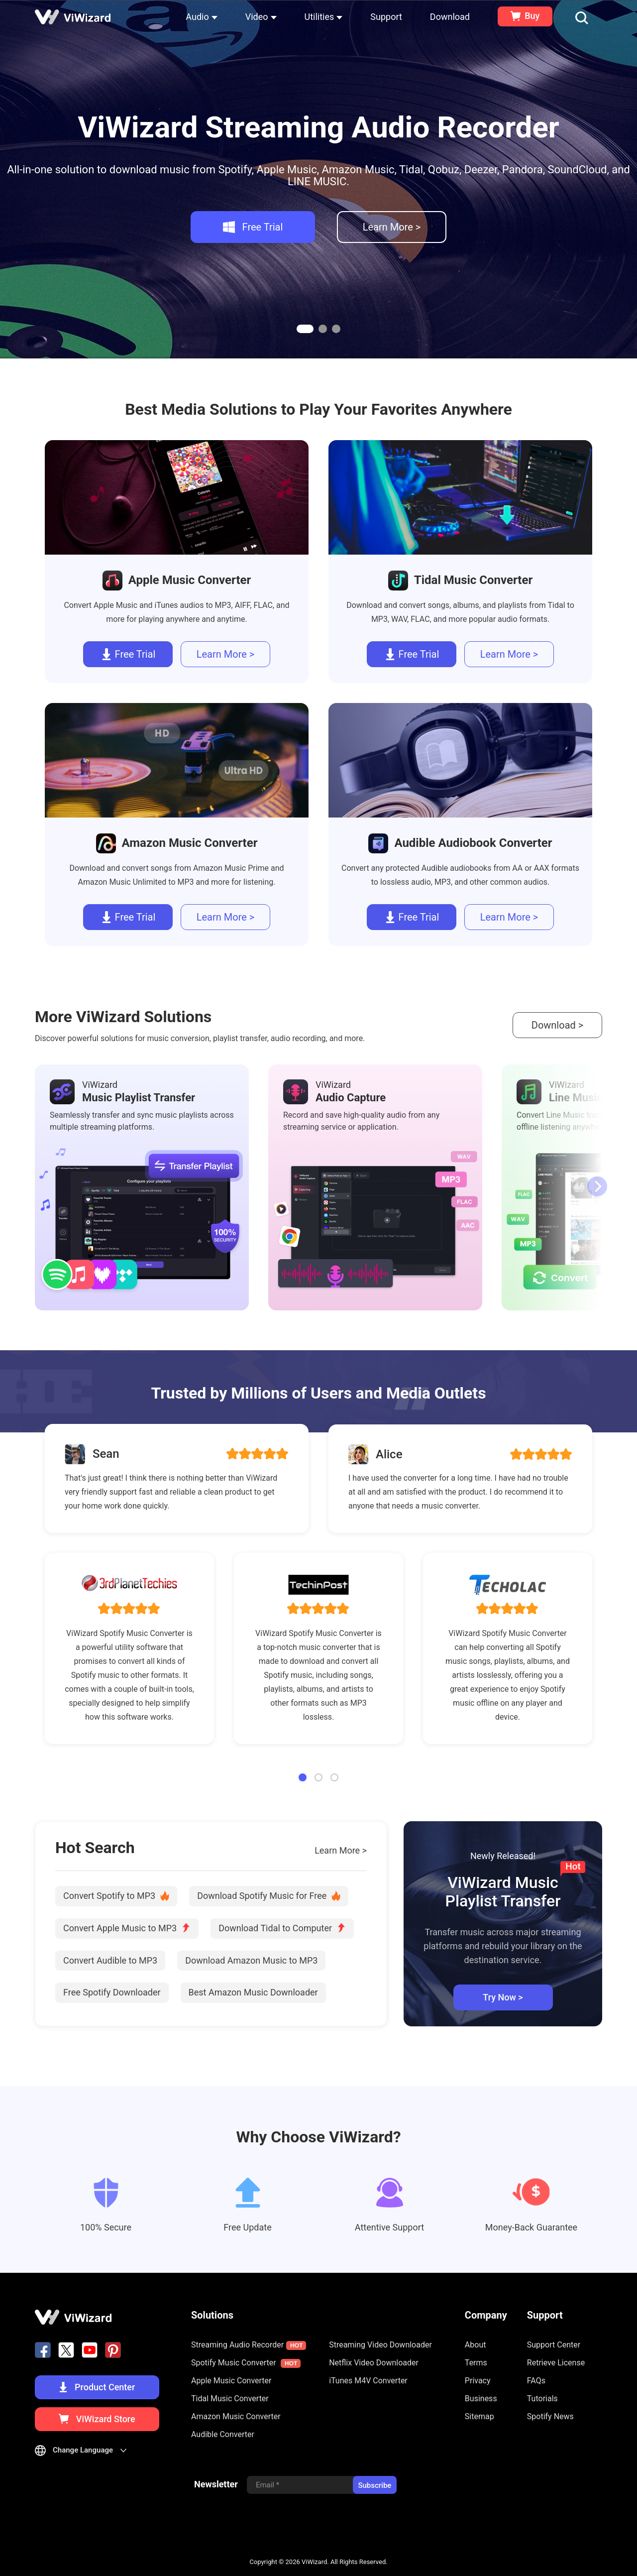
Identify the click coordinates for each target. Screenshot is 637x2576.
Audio (201, 16)
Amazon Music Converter (236, 2416)
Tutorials (542, 2398)
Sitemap (479, 2416)
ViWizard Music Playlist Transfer (505, 1891)
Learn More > (341, 1851)
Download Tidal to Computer (282, 1927)
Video (261, 16)
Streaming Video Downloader (380, 2344)
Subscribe (374, 2485)
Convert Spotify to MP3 (116, 1895)
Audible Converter (222, 2434)
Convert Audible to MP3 (110, 1960)
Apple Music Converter (231, 2380)
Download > (557, 1025)
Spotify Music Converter (246, 2363)
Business (481, 2398)
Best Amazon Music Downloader (253, 1992)
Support (386, 16)
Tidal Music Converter (230, 2398)
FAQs (536, 2380)
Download (450, 16)
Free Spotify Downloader (112, 1992)
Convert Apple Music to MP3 (127, 1927)
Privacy (478, 2380)
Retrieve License (556, 2362)
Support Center (553, 2344)
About (475, 2344)
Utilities (324, 16)
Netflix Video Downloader (374, 2362)
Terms (476, 2362)
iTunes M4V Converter (368, 2380)
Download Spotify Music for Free (268, 1895)
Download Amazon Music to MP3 (251, 1960)
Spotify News (550, 2416)
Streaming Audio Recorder (248, 2345)
